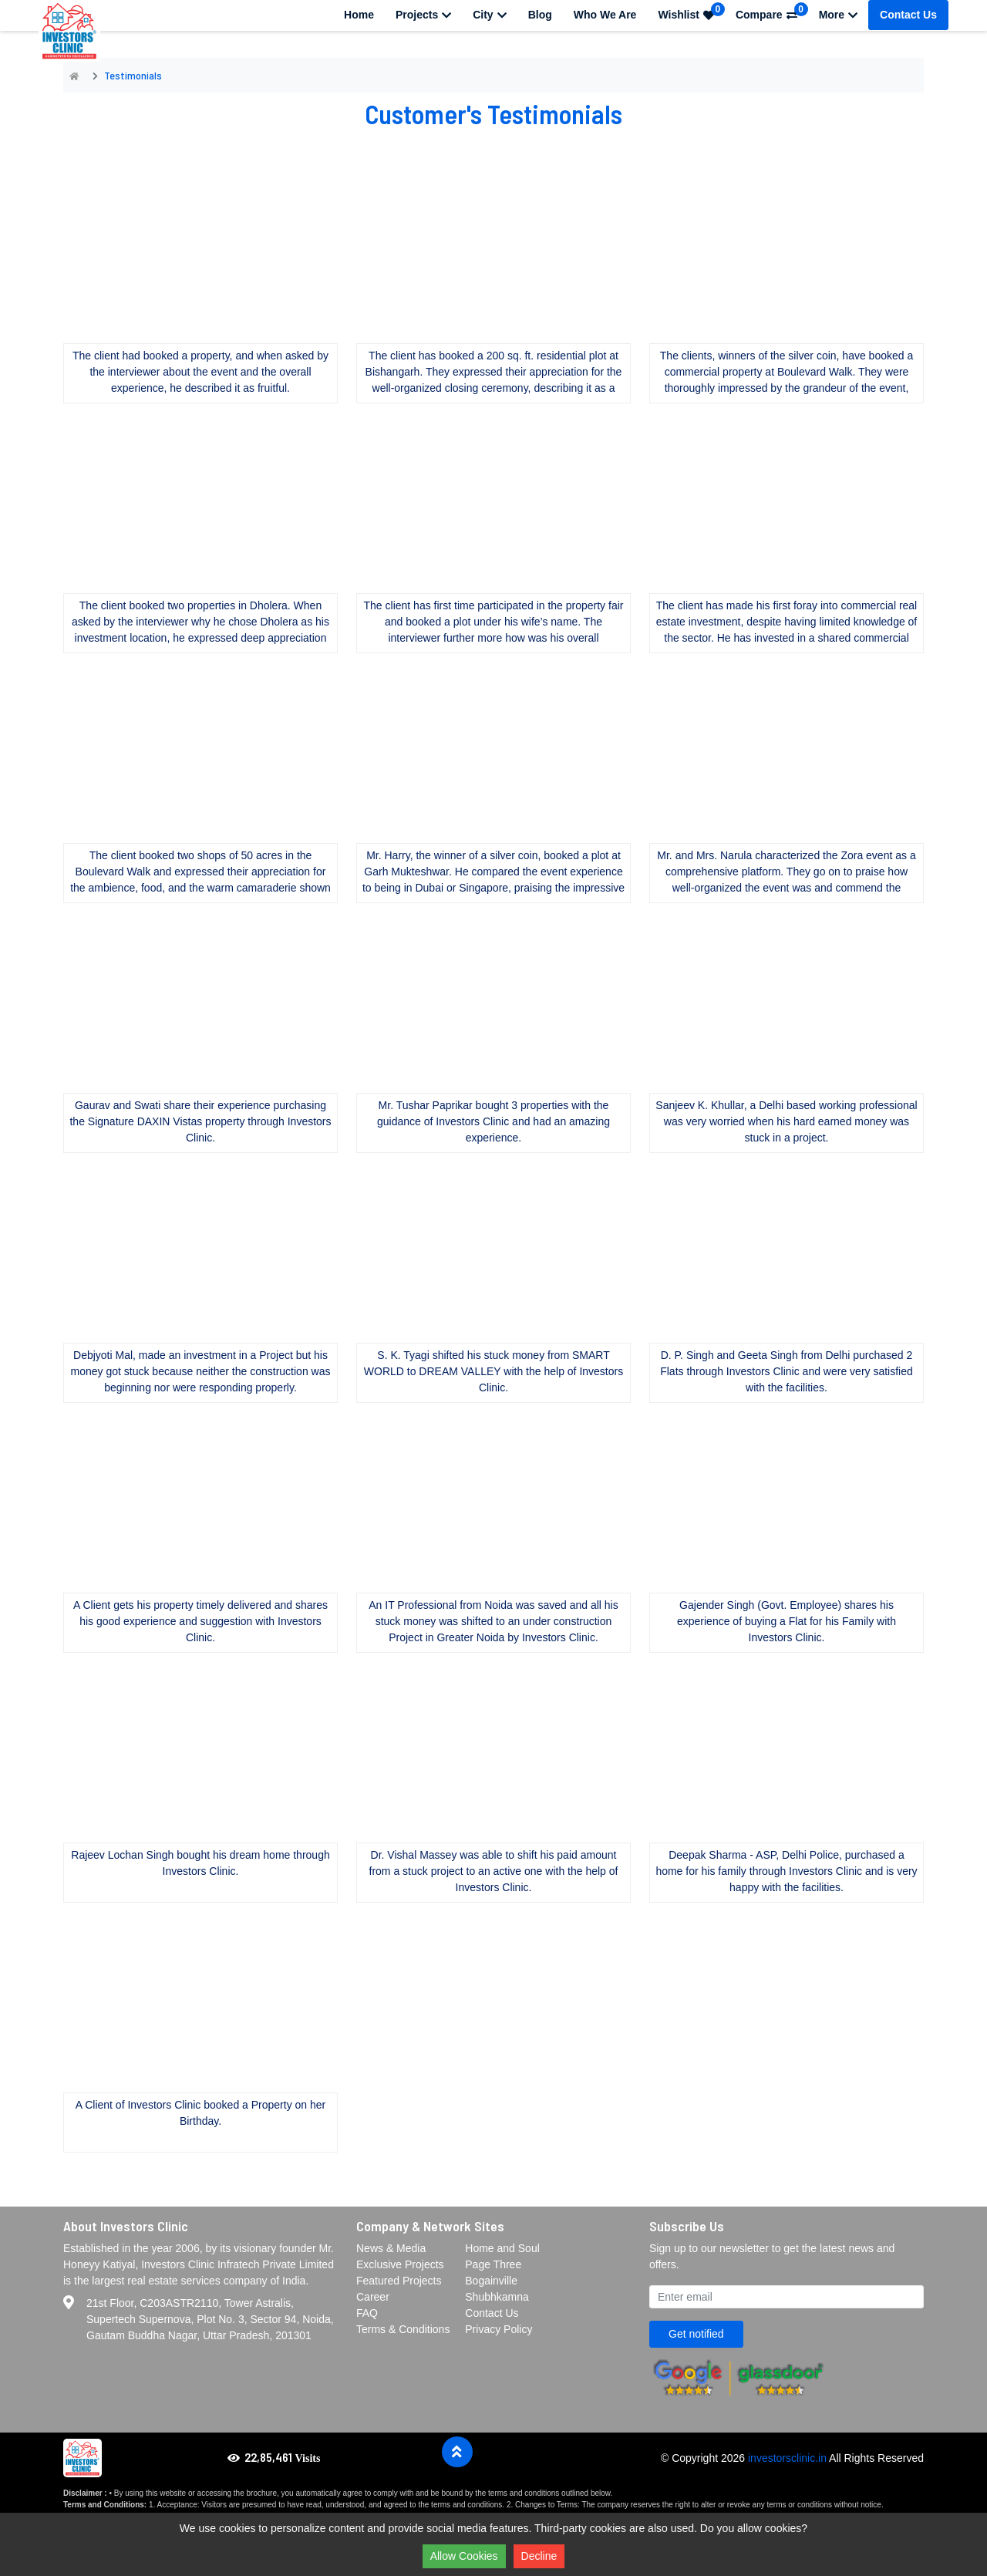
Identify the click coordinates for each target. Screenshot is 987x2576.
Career (372, 2297)
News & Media (391, 2248)
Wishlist (691, 11)
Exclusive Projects (400, 2264)
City (489, 14)
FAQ (367, 2313)
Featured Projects (399, 2280)
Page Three (493, 2264)
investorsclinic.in (787, 2458)
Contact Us (908, 14)
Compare (772, 11)
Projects (423, 14)
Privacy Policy (498, 2329)
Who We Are (605, 14)
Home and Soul (502, 2248)
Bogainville (491, 2280)
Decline (539, 2556)
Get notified (696, 2334)
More (838, 14)
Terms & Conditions (403, 2329)
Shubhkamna (497, 2297)
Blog (540, 14)
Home (359, 14)
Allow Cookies (464, 2556)
